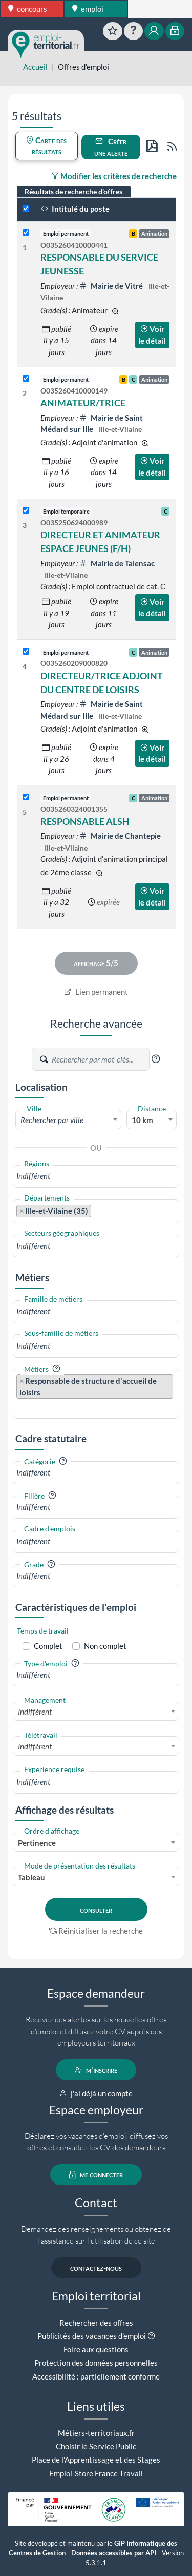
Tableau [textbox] (31, 1877)
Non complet (105, 1645)
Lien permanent (96, 991)
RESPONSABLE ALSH (85, 821)
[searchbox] (96, 1176)
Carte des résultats (46, 145)
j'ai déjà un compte (96, 2093)
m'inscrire (96, 2070)
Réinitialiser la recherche (96, 1930)
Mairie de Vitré (111, 285)
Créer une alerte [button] (110, 147)
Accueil (35, 66)
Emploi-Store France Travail (96, 2473)
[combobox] (68, 1119)
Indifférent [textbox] (35, 1711)
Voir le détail (152, 334)
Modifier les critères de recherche (114, 176)
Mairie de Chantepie (120, 835)
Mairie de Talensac (117, 563)
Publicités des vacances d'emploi (91, 2336)
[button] (155, 1059)
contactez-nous (96, 2267)
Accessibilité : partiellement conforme (96, 2376)
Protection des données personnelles (96, 2362)
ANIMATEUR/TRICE (82, 402)
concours (27, 8)
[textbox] (68, 1120)
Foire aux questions (96, 2349)
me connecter (96, 2174)
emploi (87, 8)
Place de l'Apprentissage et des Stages (96, 2459)
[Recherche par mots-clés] (100, 1059)
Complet (48, 1645)
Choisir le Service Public (96, 2446)
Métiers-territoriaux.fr (96, 2432)
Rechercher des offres (96, 2322)
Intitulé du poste (75, 208)
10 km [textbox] (142, 1120)
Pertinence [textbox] (37, 1842)
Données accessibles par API (113, 2553)
